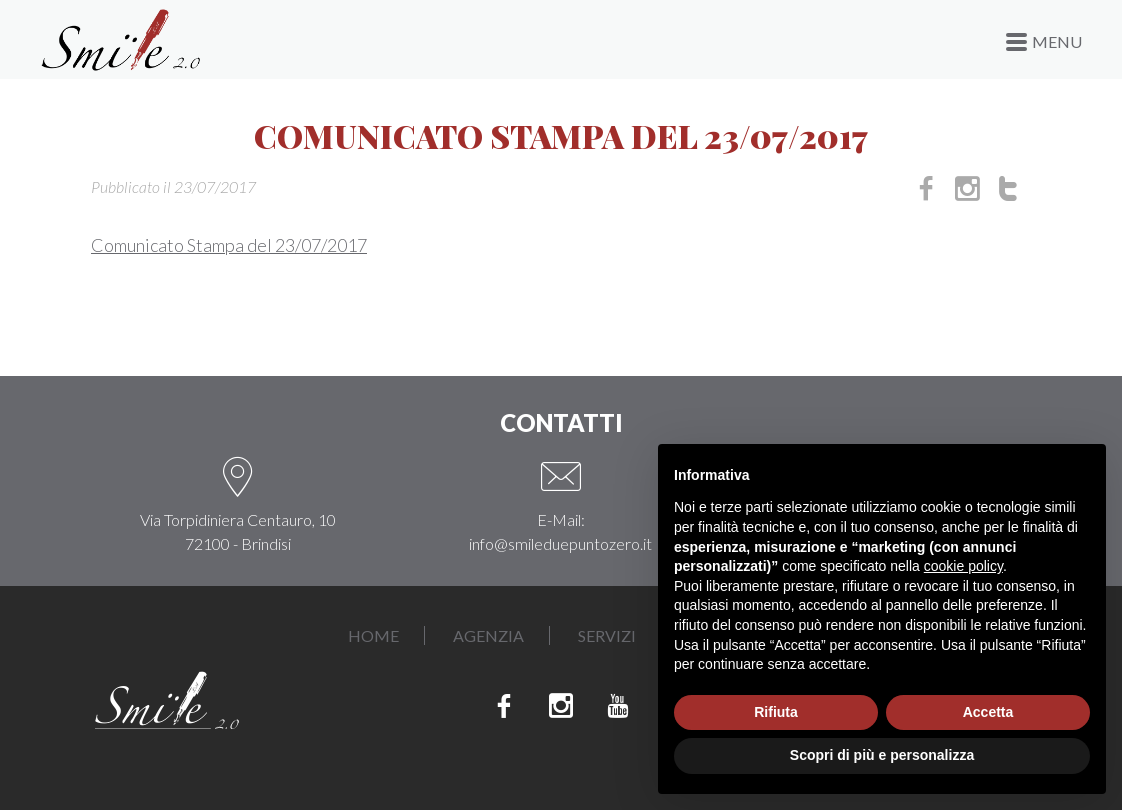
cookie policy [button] (963, 566)
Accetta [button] (988, 712)
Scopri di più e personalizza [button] (882, 755)
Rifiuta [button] (776, 712)
